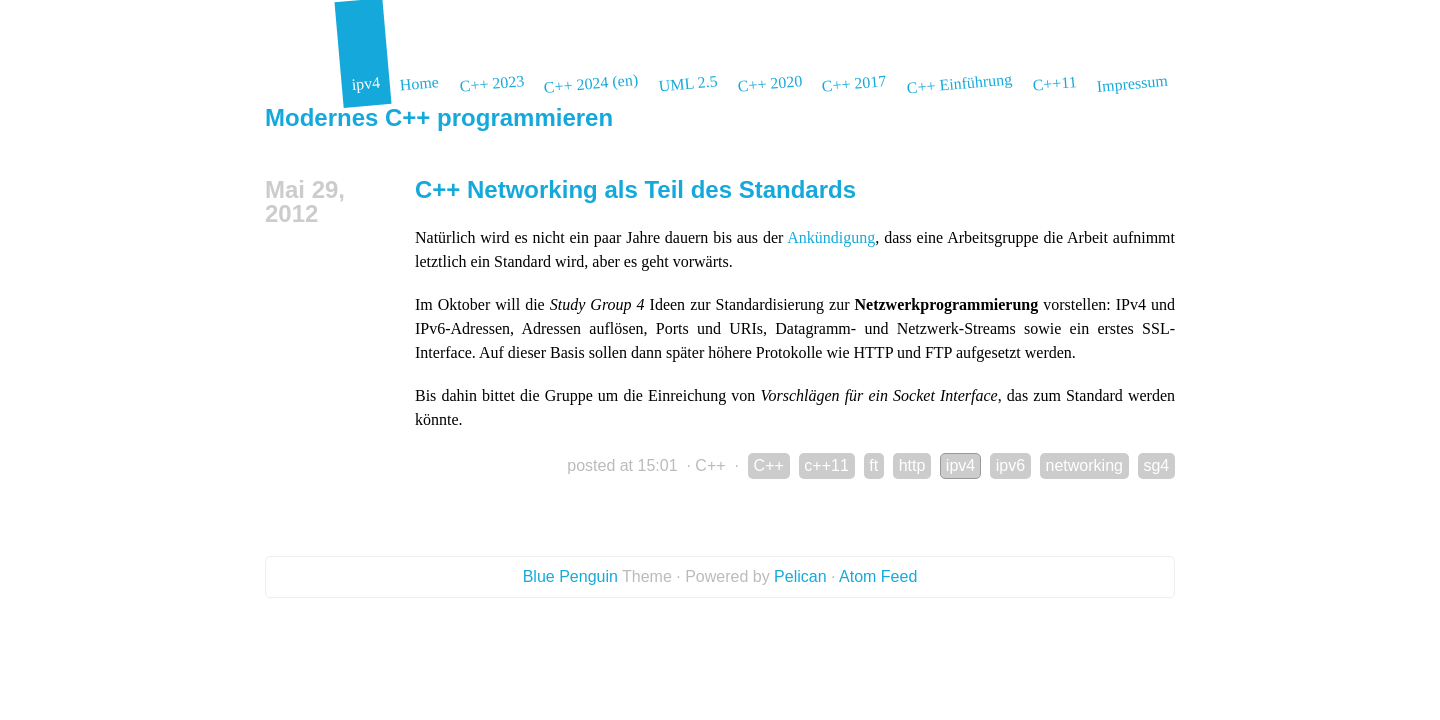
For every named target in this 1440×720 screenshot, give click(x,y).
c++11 (826, 465)
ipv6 (1010, 465)
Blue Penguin (570, 576)
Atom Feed (878, 576)
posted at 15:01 (622, 465)
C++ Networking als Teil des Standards (635, 189)
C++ (710, 465)
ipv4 (960, 465)
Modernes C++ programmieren (439, 117)
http (912, 465)
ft (873, 465)
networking (1084, 465)
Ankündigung (831, 237)
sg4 (1156, 465)
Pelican (800, 576)
